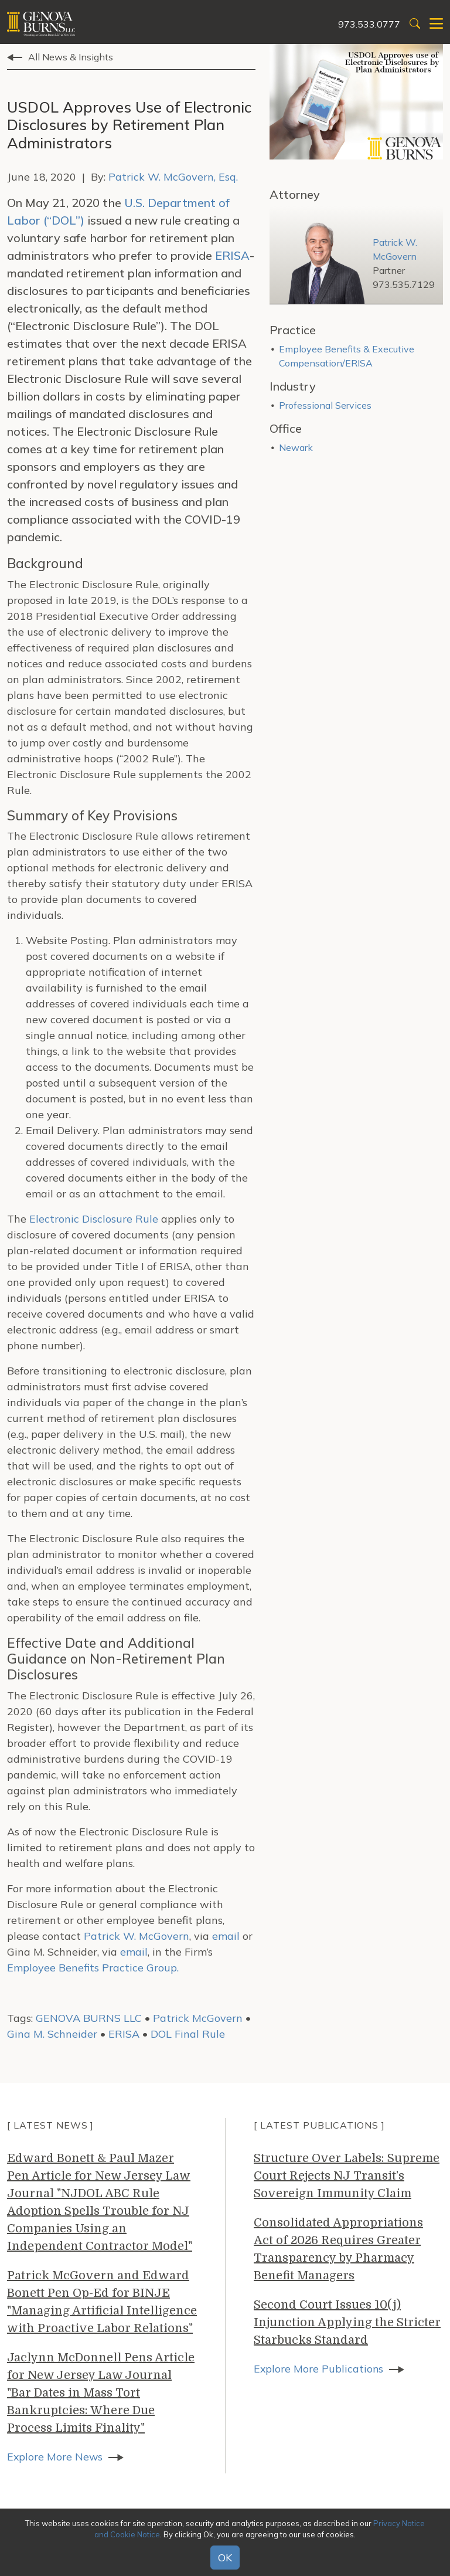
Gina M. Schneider (52, 2034)
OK (225, 2557)
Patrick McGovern (198, 2018)
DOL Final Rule (188, 2034)
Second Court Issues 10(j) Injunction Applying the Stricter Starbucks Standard (347, 2322)
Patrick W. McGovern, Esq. (173, 177)
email (226, 1936)
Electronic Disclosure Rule (93, 1219)
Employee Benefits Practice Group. (93, 1967)
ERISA (232, 255)
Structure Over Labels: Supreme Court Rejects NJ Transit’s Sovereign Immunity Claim (346, 2175)
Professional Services (325, 405)
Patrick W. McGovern (136, 1936)
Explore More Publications (319, 2368)
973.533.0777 (369, 24)
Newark (296, 447)
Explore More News (55, 2456)
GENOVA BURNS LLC (89, 2018)
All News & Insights (70, 57)
